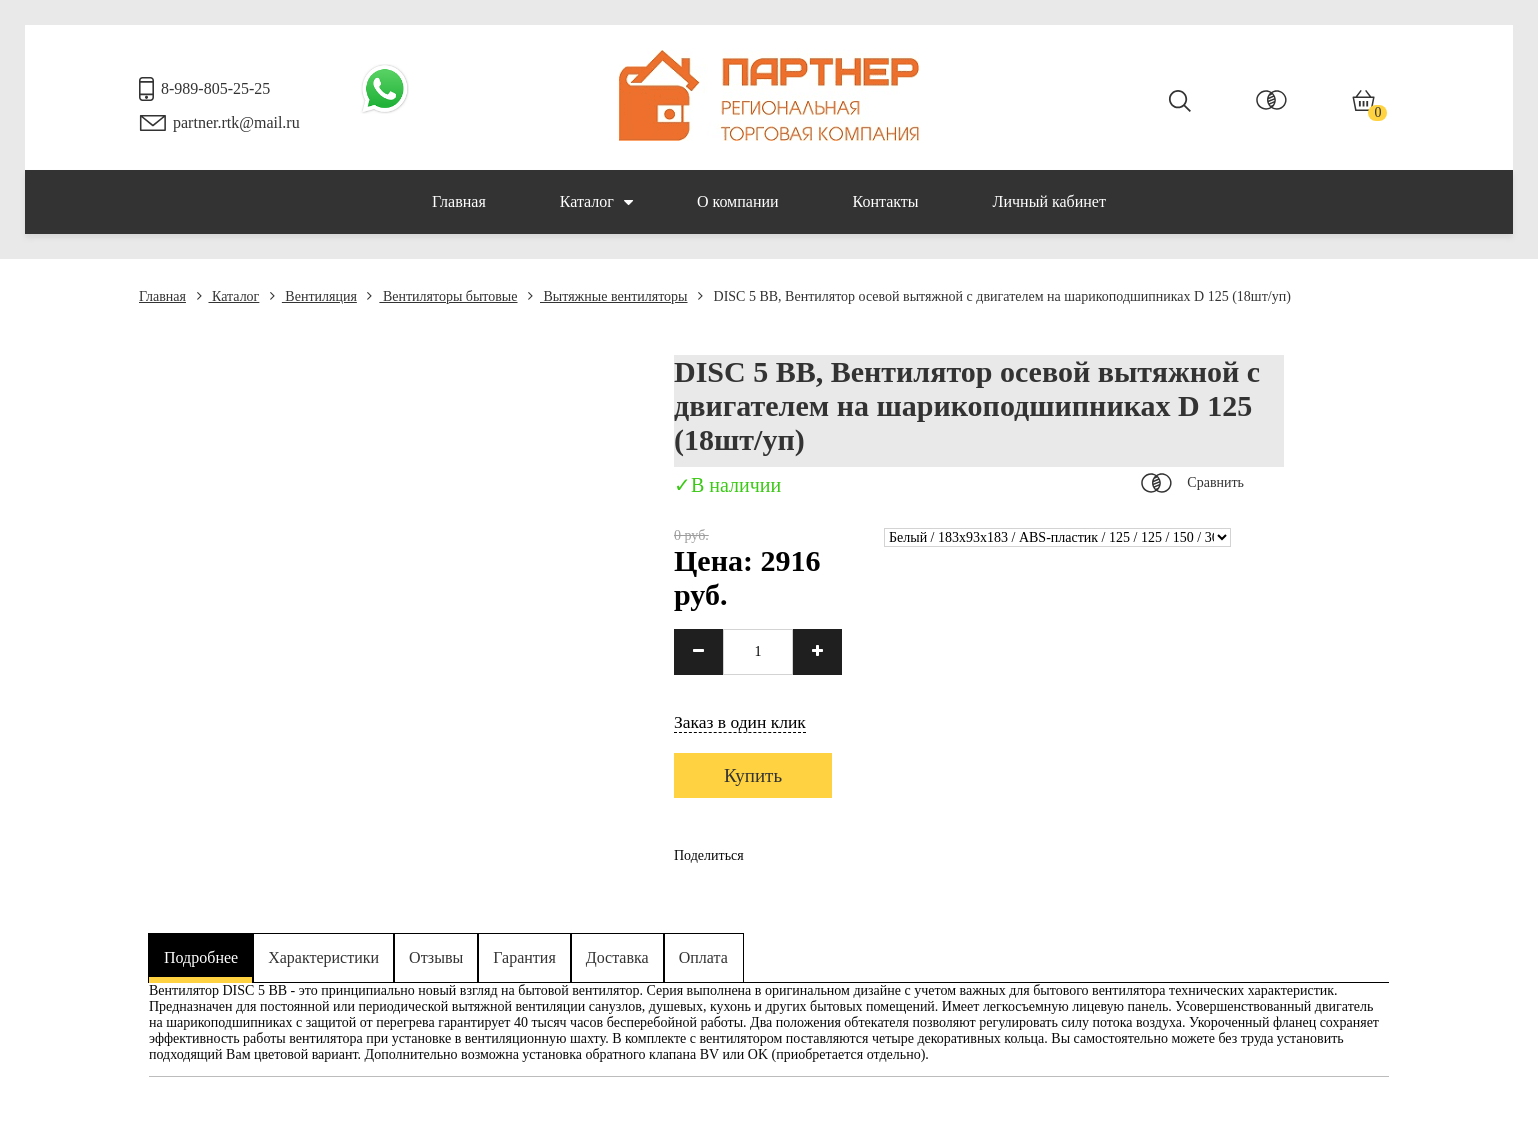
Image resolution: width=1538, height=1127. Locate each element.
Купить (753, 775)
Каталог (596, 202)
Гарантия (524, 957)
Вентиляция (313, 296)
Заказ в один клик (740, 722)
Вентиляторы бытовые (442, 296)
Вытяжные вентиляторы (608, 296)
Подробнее (201, 957)
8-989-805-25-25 (215, 88)
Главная (459, 201)
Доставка (617, 957)
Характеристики (323, 957)
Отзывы (436, 957)
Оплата (703, 957)
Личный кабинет (1049, 201)
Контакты (886, 201)
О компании (738, 201)
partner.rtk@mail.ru (236, 122)
